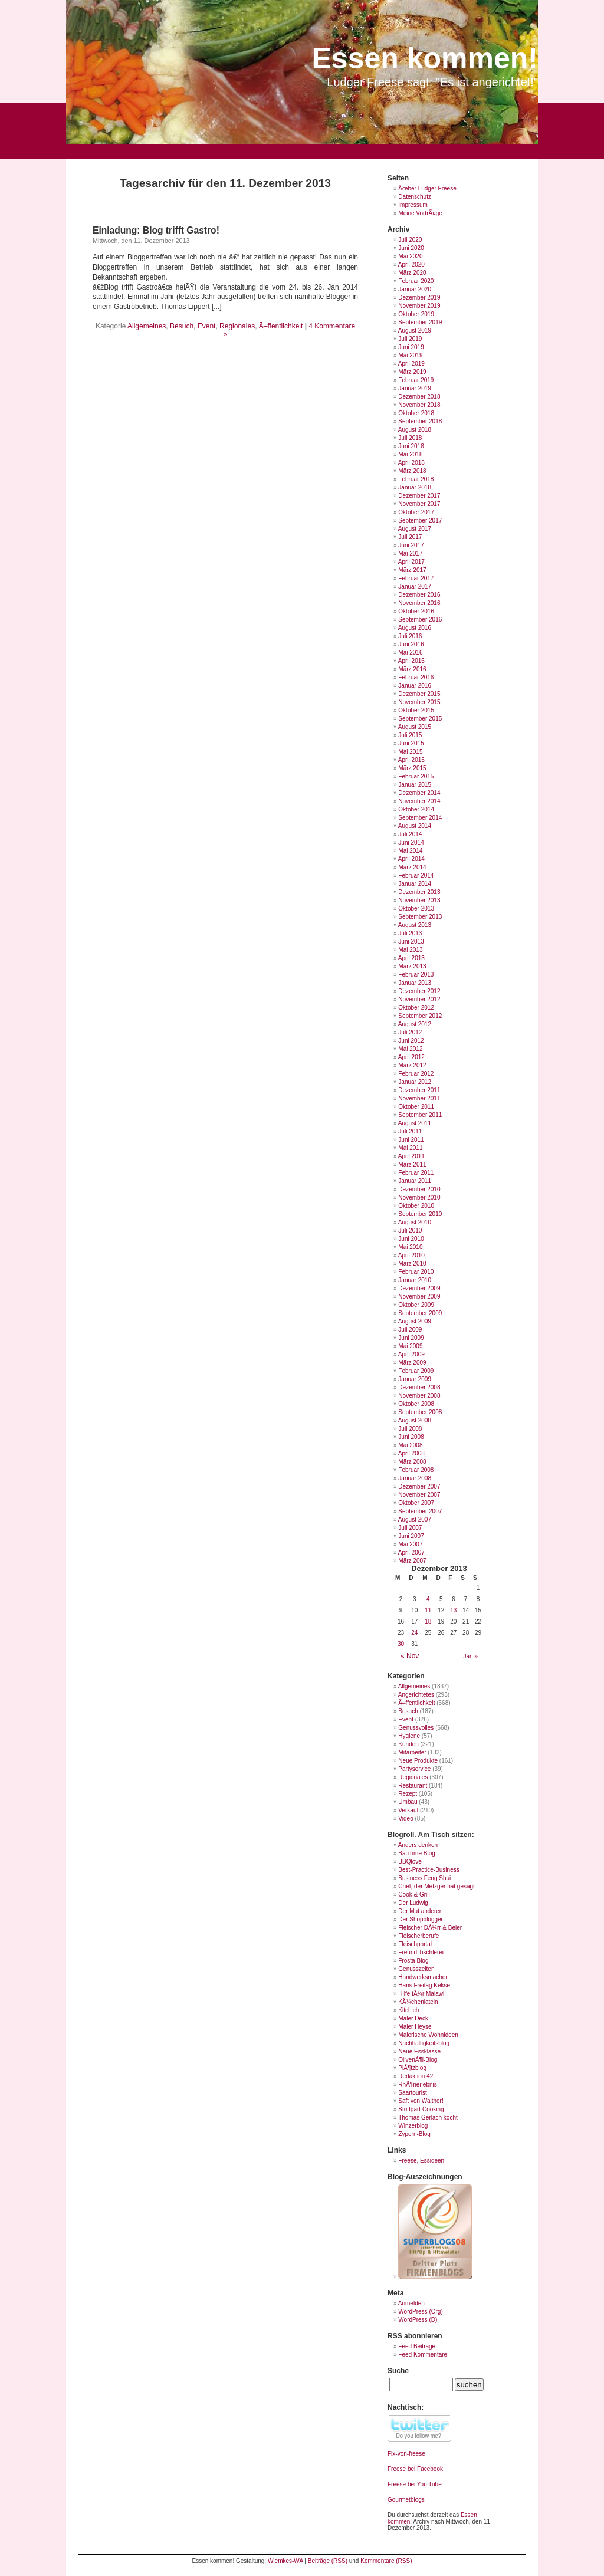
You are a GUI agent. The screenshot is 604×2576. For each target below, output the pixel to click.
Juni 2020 (411, 248)
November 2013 (419, 900)
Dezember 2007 (419, 1486)
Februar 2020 (416, 281)
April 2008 (411, 1453)
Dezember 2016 (419, 595)
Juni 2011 (411, 1139)
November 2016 (419, 603)
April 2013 (411, 958)
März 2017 (412, 570)
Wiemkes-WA (285, 2561)
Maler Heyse (414, 2026)
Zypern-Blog (414, 2134)
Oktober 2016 (416, 611)
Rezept (407, 1793)
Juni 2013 (411, 941)
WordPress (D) (417, 2320)
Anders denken (418, 1845)
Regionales (237, 326)
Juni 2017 (411, 545)
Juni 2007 (411, 1536)
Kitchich (408, 2010)
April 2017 (411, 561)
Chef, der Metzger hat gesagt (436, 1886)
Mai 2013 (410, 950)
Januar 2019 (414, 388)
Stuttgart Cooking (421, 2109)
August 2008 (414, 1420)
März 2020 (412, 273)
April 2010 (411, 1255)
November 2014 (419, 801)
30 (401, 1644)
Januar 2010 (414, 1280)
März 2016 (412, 669)
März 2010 (412, 1263)
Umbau (407, 1802)
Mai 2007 (410, 1544)
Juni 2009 (411, 1338)
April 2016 (411, 661)
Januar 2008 (414, 1478)
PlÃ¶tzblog (412, 2068)
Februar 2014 (416, 875)
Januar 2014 (414, 883)
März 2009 (412, 1362)
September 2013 (420, 917)
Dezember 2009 (419, 1288)
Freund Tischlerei (421, 1952)
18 (428, 1621)
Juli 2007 (410, 1527)
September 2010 (420, 1214)
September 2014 (420, 817)
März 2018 (412, 471)
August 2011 (414, 1123)
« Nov (410, 1656)
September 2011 (420, 1115)
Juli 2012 (410, 1032)
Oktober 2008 (416, 1404)
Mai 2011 (410, 1148)
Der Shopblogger (420, 1919)
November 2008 (419, 1395)
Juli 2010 (410, 1230)
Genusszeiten (416, 1969)
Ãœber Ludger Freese (427, 188)
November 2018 (419, 405)
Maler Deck (413, 2018)
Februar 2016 (416, 677)
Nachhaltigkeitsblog (423, 2043)
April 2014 (411, 859)
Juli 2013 (410, 933)
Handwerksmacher (422, 1977)
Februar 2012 (416, 1073)
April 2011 (411, 1156)
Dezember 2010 (419, 1189)
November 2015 (419, 702)
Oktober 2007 (416, 1503)
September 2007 (420, 1511)
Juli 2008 (410, 1428)
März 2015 (412, 768)
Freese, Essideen (421, 2160)
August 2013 (414, 925)
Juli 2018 (410, 438)
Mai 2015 (410, 751)
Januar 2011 (414, 1181)
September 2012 (420, 1016)
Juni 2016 (411, 644)
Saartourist (412, 2092)
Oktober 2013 (416, 908)
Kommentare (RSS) (386, 2561)
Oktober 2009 (416, 1305)
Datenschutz (414, 196)
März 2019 (412, 372)
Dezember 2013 (419, 892)
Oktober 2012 (416, 1007)
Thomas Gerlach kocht (428, 2117)
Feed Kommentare (422, 2354)
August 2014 (414, 826)
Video (405, 1818)
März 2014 (412, 867)
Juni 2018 (411, 446)
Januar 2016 (414, 685)
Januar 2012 (414, 1082)
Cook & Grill (413, 1894)
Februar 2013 (416, 974)
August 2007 (414, 1519)
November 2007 (419, 1494)
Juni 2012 (411, 1040)
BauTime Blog (416, 1853)
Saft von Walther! (420, 2101)
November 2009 (419, 1296)
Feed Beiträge (416, 2346)
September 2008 (420, 1412)
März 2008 (412, 1461)
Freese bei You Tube (415, 2484)
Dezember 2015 (419, 694)
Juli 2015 (410, 735)
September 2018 (420, 421)
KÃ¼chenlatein (418, 2002)
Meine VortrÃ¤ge (420, 213)
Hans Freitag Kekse (424, 1985)
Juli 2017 (410, 537)
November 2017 (419, 504)
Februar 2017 (416, 578)
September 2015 (420, 718)
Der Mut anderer (419, 1911)
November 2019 (419, 306)
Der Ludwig (413, 1903)
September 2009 (420, 1313)
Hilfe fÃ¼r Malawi (421, 1993)
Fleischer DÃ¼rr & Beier (430, 1927)
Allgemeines (146, 326)
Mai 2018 (410, 454)
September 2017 (420, 520)
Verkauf (408, 1810)
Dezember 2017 (419, 495)
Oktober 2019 (416, 314)
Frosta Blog (413, 1960)
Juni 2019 (411, 347)
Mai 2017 (410, 553)
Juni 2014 (411, 842)
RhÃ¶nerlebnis (417, 2084)
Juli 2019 (410, 339)
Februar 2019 (416, 380)
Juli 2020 (410, 239)
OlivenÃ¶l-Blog (417, 2059)
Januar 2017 (414, 586)
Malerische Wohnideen (428, 2035)
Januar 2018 (414, 487)
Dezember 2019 (419, 297)
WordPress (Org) (420, 2311)
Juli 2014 (410, 834)
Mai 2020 (410, 256)
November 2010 (419, 1197)
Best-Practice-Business (428, 1870)
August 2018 (414, 429)
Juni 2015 (411, 743)
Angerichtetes (416, 1694)
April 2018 (411, 462)
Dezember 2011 (419, 1090)
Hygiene (409, 1736)
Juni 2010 (411, 1239)
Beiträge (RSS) (327, 2561)
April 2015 (411, 760)
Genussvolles (416, 1727)
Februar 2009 (416, 1371)
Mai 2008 (410, 1445)
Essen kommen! (425, 58)
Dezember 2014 (419, 793)
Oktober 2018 (416, 413)
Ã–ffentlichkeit (281, 326)
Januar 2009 (414, 1379)
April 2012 (411, 1057)
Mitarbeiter (412, 1752)
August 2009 (414, 1321)
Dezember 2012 (419, 991)
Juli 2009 (410, 1329)
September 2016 (420, 619)
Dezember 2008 (419, 1387)
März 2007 (412, 1561)
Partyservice (414, 1769)
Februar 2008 (416, 1470)
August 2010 (414, 1222)
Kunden (408, 1744)
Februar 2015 (416, 776)
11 (428, 1610)
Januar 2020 (414, 289)
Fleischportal (415, 1944)
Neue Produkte (418, 1760)
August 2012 (414, 1024)
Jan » (471, 1656)
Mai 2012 (410, 1049)
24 (414, 1632)
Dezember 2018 (419, 396)
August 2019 (414, 330)
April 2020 (411, 264)
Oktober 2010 (416, 1205)
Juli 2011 (410, 1131)
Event (207, 326)
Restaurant (412, 1785)
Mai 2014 (410, 850)
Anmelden (411, 2303)
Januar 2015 (414, 784)
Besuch (181, 326)
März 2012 (412, 1065)
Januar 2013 (414, 983)
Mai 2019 (410, 355)
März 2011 (412, 1164)
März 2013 (412, 966)
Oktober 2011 (416, 1106)
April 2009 (411, 1354)
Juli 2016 (410, 636)
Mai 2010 (410, 1247)
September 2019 (420, 322)
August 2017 (414, 528)
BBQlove (409, 1861)
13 (453, 1610)
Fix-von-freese (406, 2453)
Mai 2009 (410, 1346)
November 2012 (419, 999)
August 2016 (414, 628)
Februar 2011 (416, 1172)
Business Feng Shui (424, 1878)
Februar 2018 (416, 479)
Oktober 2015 (416, 710)
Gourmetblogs (406, 2499)
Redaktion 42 (415, 2076)
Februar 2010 (416, 1272)
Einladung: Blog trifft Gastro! (156, 230)
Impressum (412, 205)
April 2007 (411, 1552)
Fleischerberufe (418, 1936)
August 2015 (414, 727)
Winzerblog (413, 2125)
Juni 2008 (411, 1437)
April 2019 (411, 363)
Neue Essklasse (419, 2051)
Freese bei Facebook (415, 2469)
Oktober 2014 (416, 809)
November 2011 (419, 1098)
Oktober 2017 (416, 512)
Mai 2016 (410, 652)
